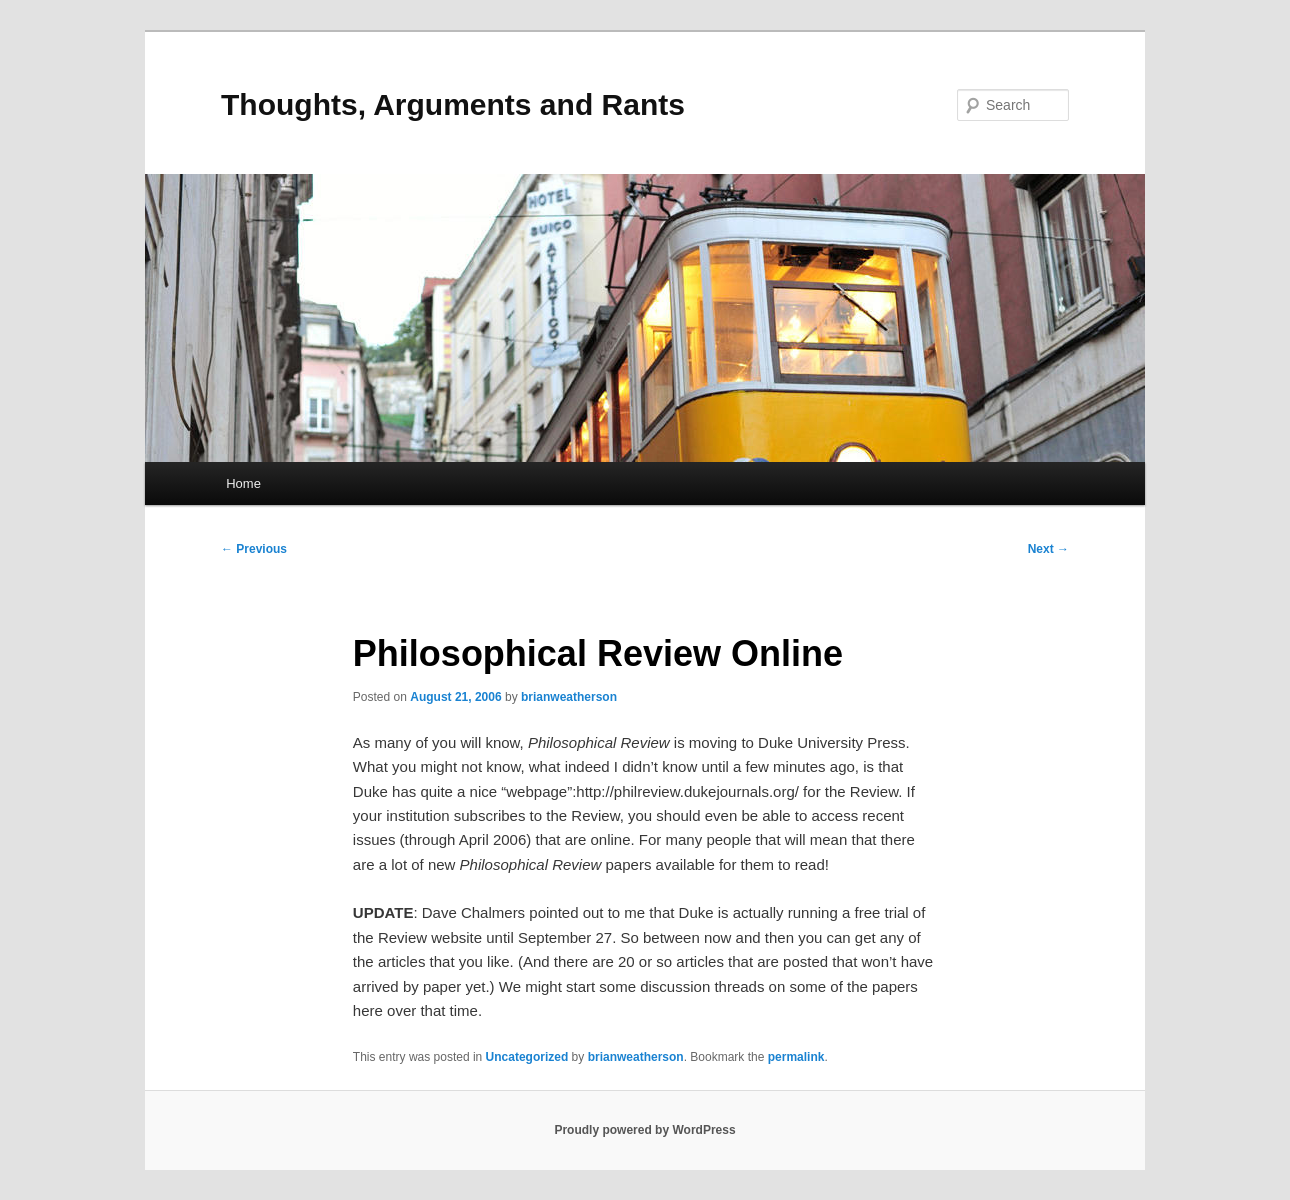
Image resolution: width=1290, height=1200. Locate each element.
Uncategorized (527, 1057)
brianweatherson (569, 697)
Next (1048, 549)
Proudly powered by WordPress (644, 1130)
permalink (796, 1057)
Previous (254, 549)
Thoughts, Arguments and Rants (453, 104)
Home (243, 483)
